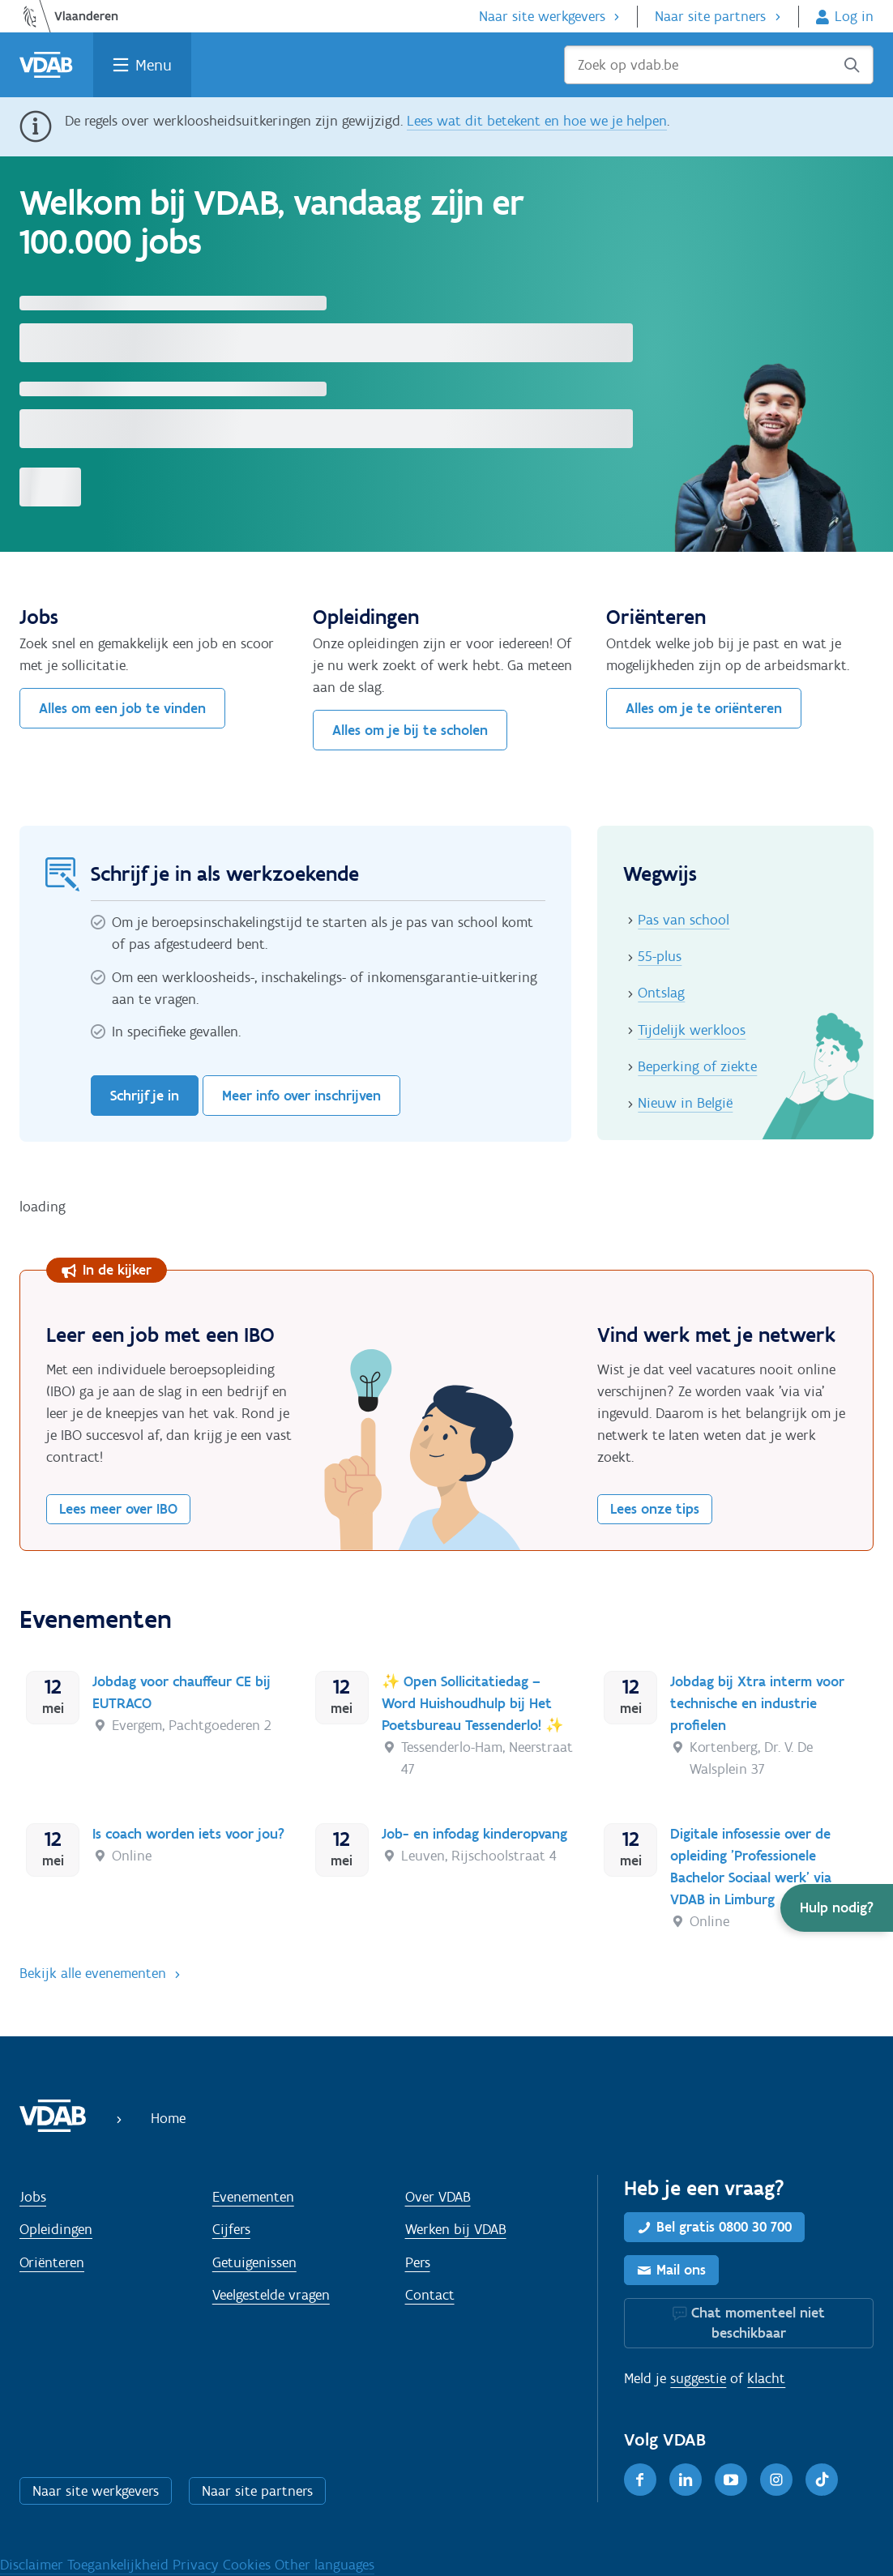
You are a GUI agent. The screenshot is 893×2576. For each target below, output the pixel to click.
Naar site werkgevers (542, 16)
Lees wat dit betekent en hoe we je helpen (537, 121)
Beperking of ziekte (697, 1066)
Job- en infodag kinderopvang (474, 1834)
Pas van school (683, 920)
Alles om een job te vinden (122, 708)
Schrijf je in (144, 1095)
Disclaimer (33, 2565)
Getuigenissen (254, 2262)
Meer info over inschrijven (301, 1095)
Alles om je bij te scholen (410, 730)
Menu (153, 65)
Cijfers (231, 2229)
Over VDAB (438, 2197)
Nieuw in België (685, 1103)
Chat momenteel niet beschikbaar (758, 2323)
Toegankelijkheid (120, 2565)
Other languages (324, 2565)
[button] (836, 1908)
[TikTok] (821, 2479)
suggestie (698, 2378)
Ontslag (661, 993)
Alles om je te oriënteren (704, 708)
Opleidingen (55, 2229)
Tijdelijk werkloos (692, 1030)
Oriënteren (51, 2262)
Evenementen (253, 2197)
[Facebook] (640, 2479)
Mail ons (681, 2270)
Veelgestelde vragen (271, 2295)
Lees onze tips (654, 1509)
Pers (417, 2262)
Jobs (32, 2197)
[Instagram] (776, 2479)
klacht (766, 2378)
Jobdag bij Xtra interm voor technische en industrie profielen (757, 1703)
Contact (430, 2295)
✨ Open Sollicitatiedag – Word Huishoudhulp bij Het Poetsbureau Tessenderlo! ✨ (472, 1703)
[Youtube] (731, 2479)
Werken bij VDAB (455, 2229)
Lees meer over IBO (118, 1509)
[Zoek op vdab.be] (719, 64)
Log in (854, 16)
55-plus (660, 956)
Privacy (198, 2565)
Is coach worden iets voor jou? (188, 1834)
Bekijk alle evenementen (92, 1973)
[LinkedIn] (685, 2479)
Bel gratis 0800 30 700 (724, 2227)
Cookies (249, 2565)
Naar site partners (710, 16)
